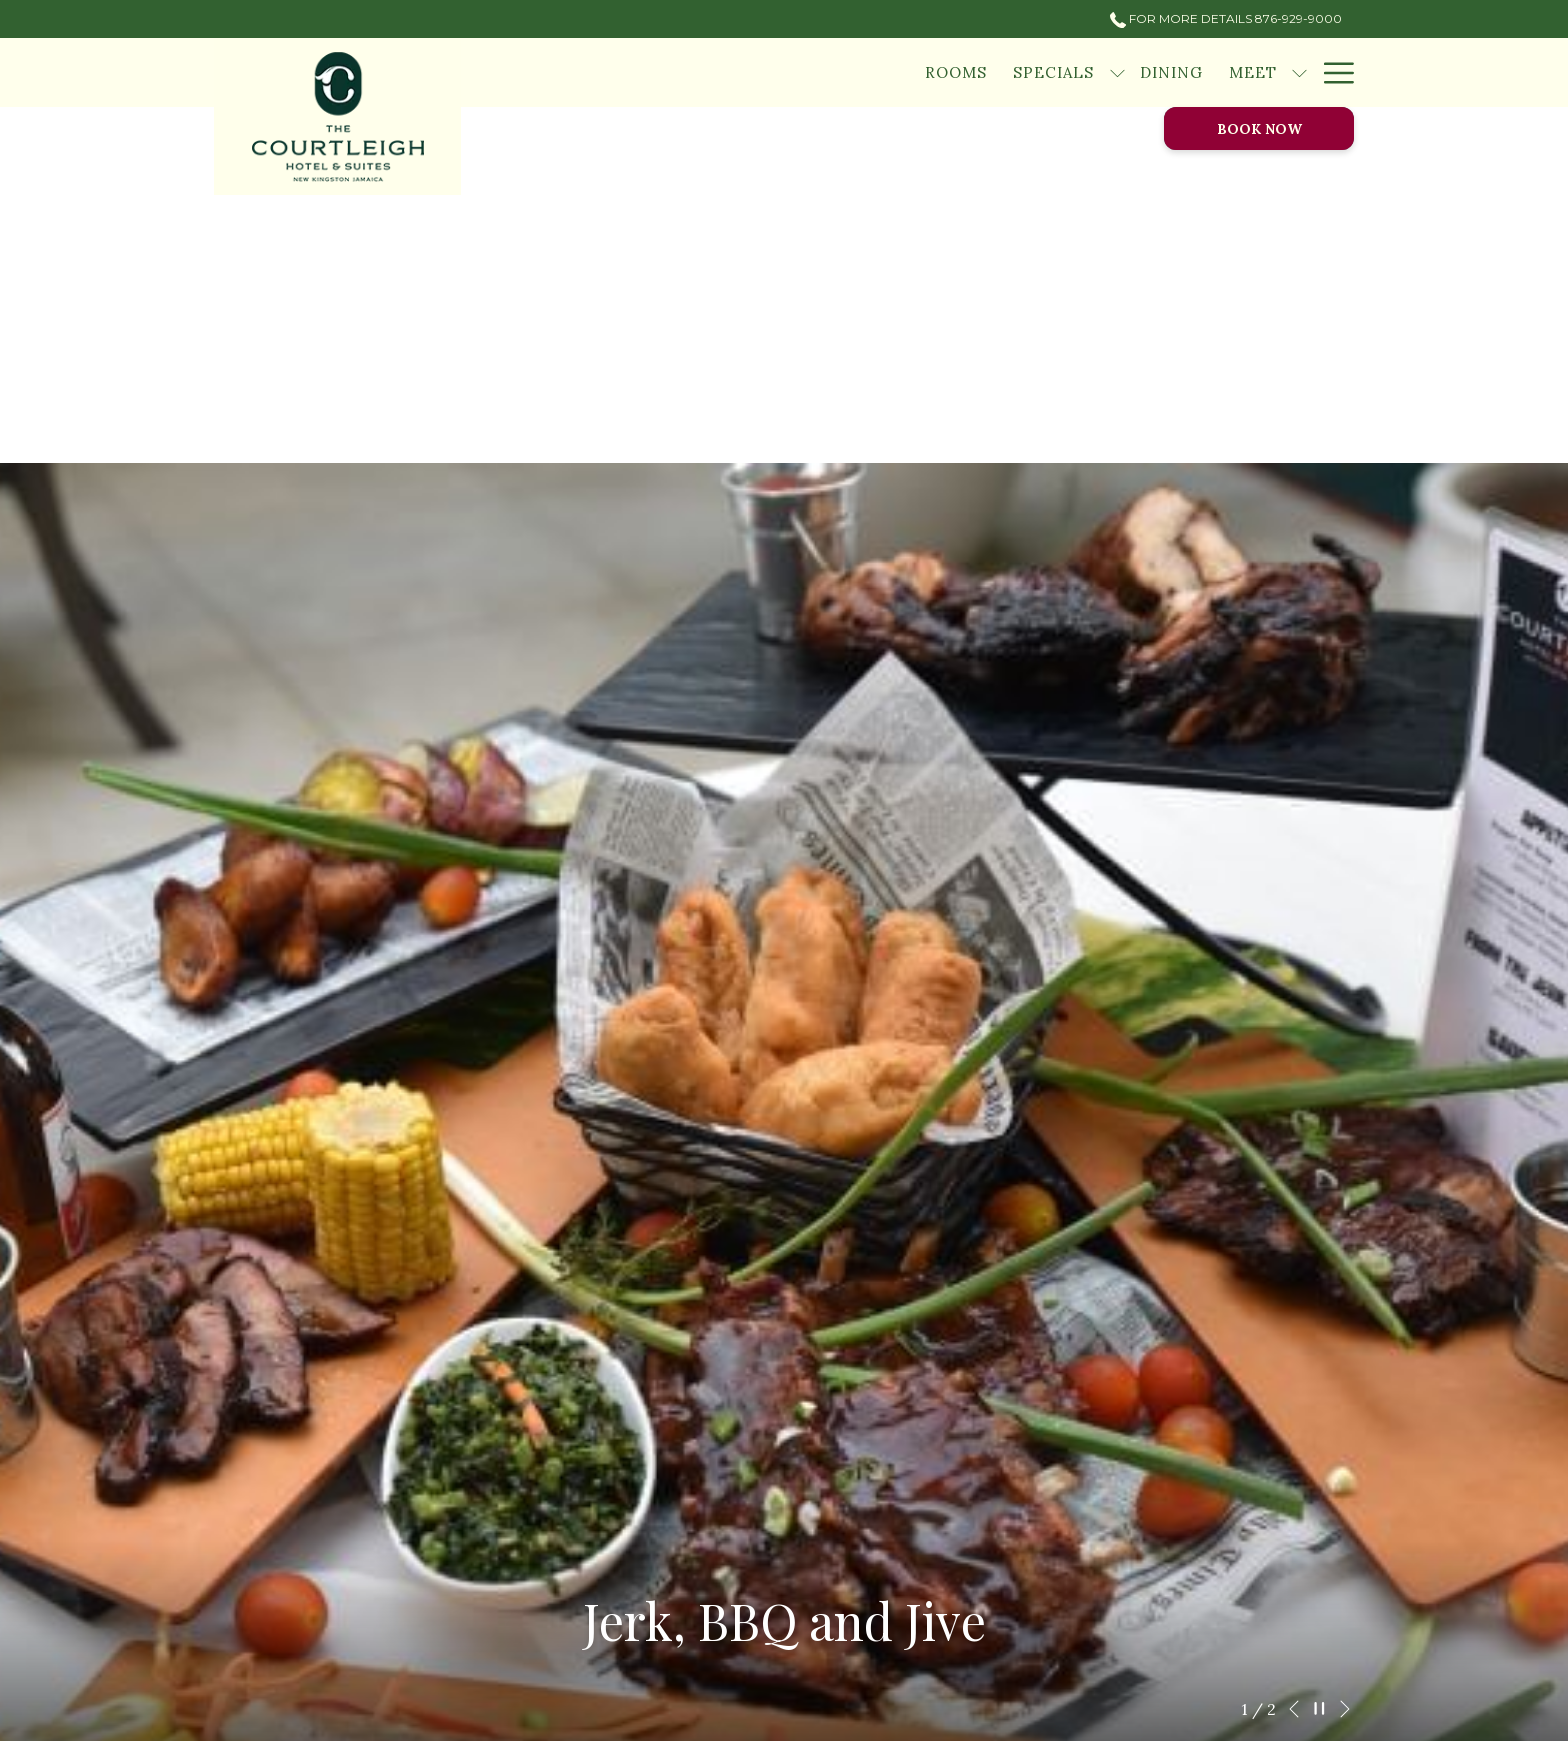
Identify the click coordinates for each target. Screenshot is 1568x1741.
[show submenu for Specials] (1117, 72)
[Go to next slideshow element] (1345, 1709)
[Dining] (1171, 72)
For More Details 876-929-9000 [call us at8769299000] (1226, 18)
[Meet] (1253, 72)
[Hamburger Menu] (1331, 72)
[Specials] (1053, 72)
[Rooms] (956, 72)
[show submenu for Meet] (1299, 72)
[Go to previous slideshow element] (1294, 1709)
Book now (1259, 129)
